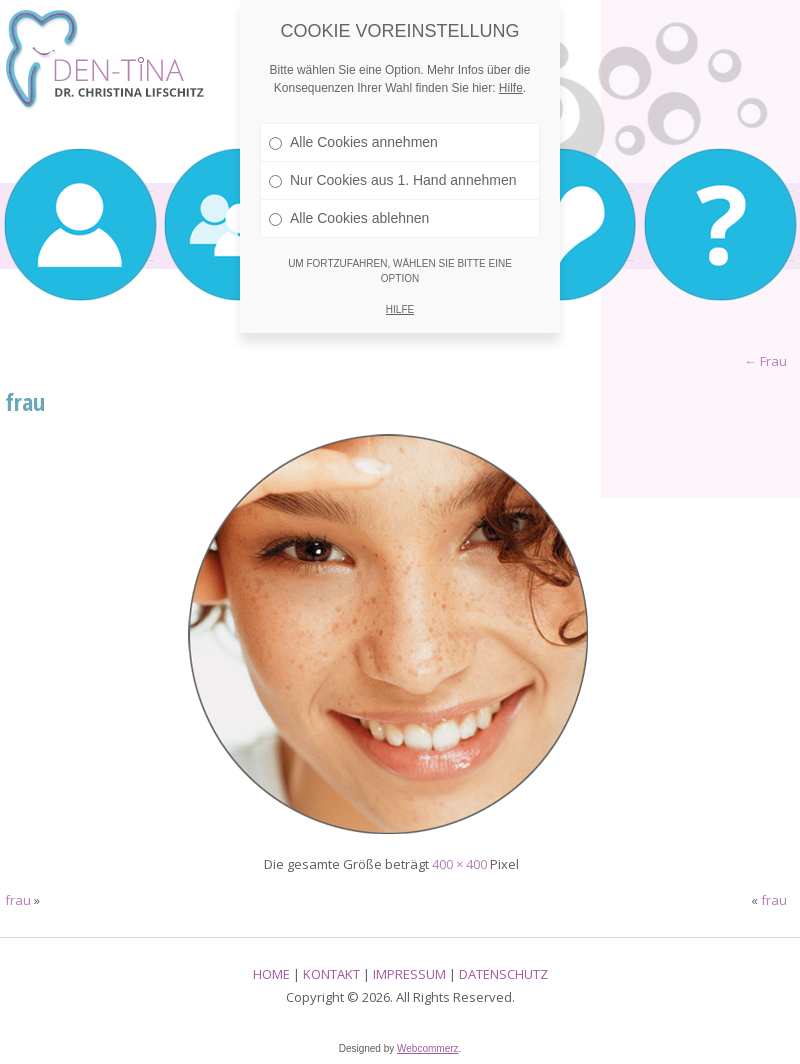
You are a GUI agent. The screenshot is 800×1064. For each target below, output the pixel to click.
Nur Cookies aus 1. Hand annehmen (392, 180)
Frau (765, 361)
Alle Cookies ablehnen (349, 218)
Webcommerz (428, 1048)
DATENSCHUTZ (503, 974)
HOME (271, 974)
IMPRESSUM (409, 974)
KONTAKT (331, 974)
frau (25, 401)
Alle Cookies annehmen (353, 142)
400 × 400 (459, 864)
